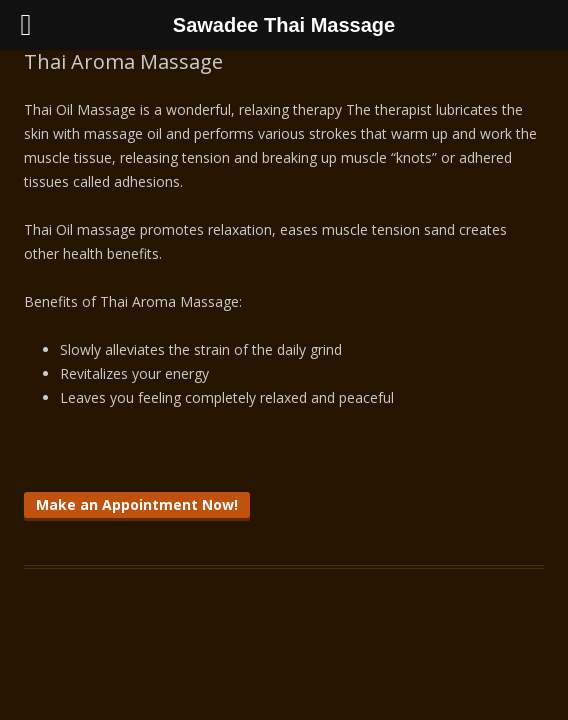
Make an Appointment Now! (137, 504)
